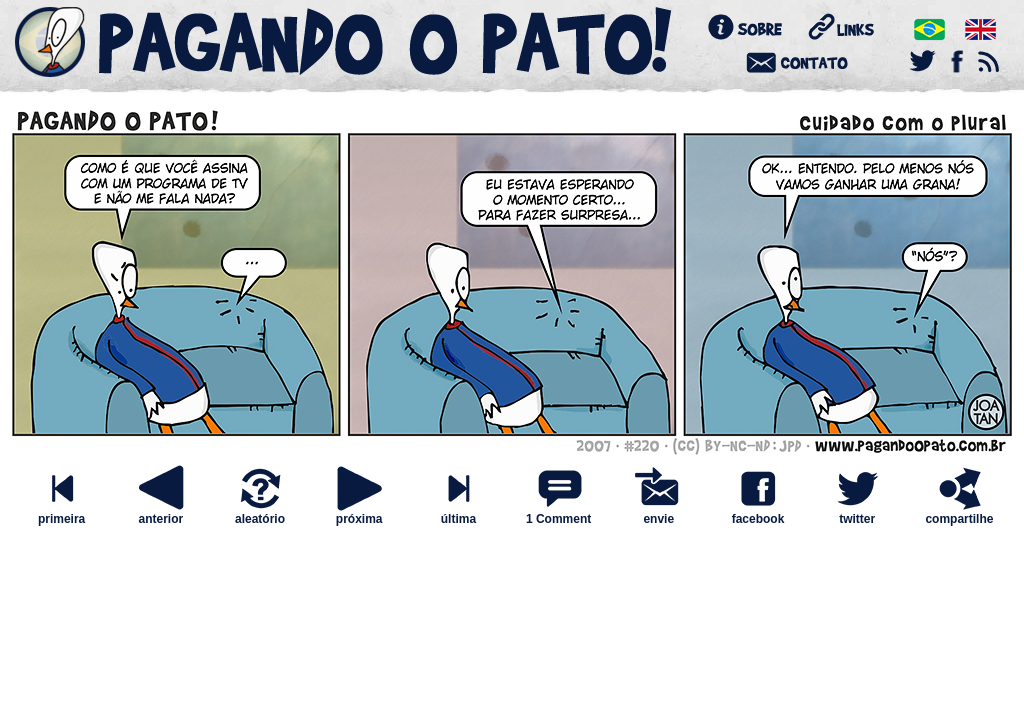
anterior (161, 513)
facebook (758, 513)
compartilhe (959, 513)
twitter (857, 513)
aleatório (260, 513)
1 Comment (558, 519)
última (458, 513)
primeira (62, 513)
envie (659, 513)
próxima (359, 513)
